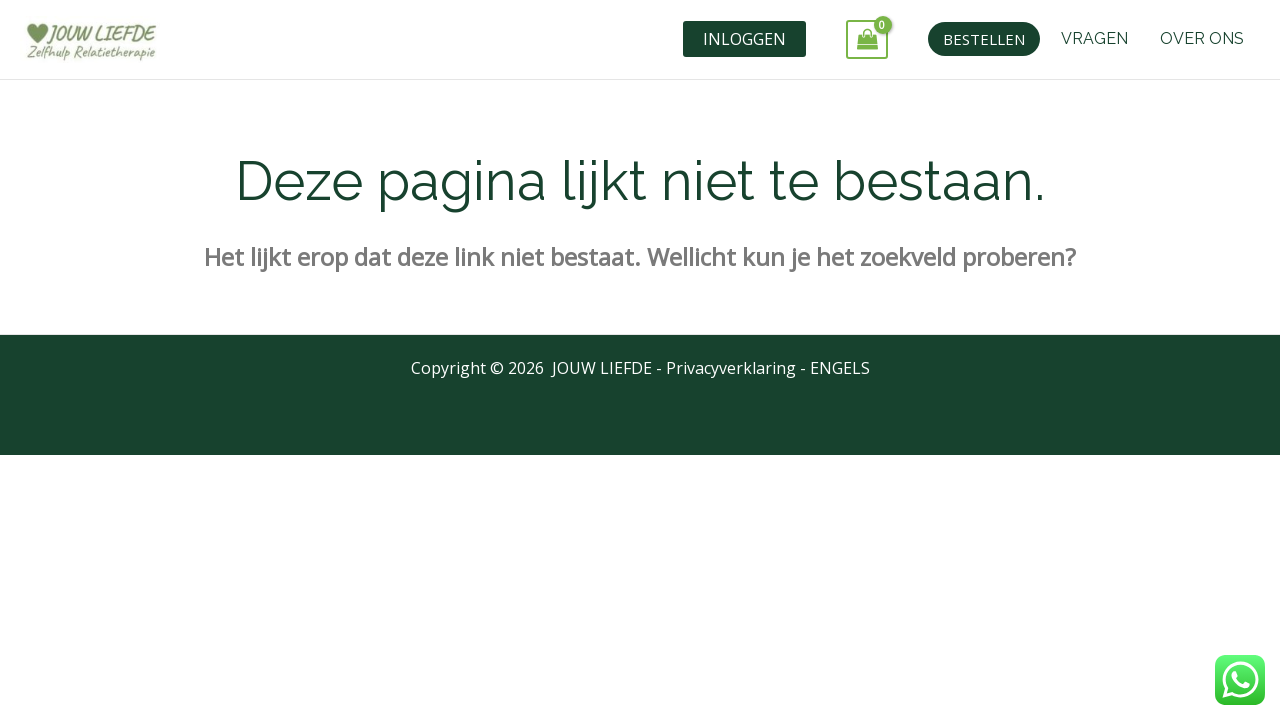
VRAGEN (1094, 38)
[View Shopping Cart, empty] (867, 39)
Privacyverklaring (731, 368)
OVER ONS (1202, 38)
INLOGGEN (744, 39)
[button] (984, 39)
